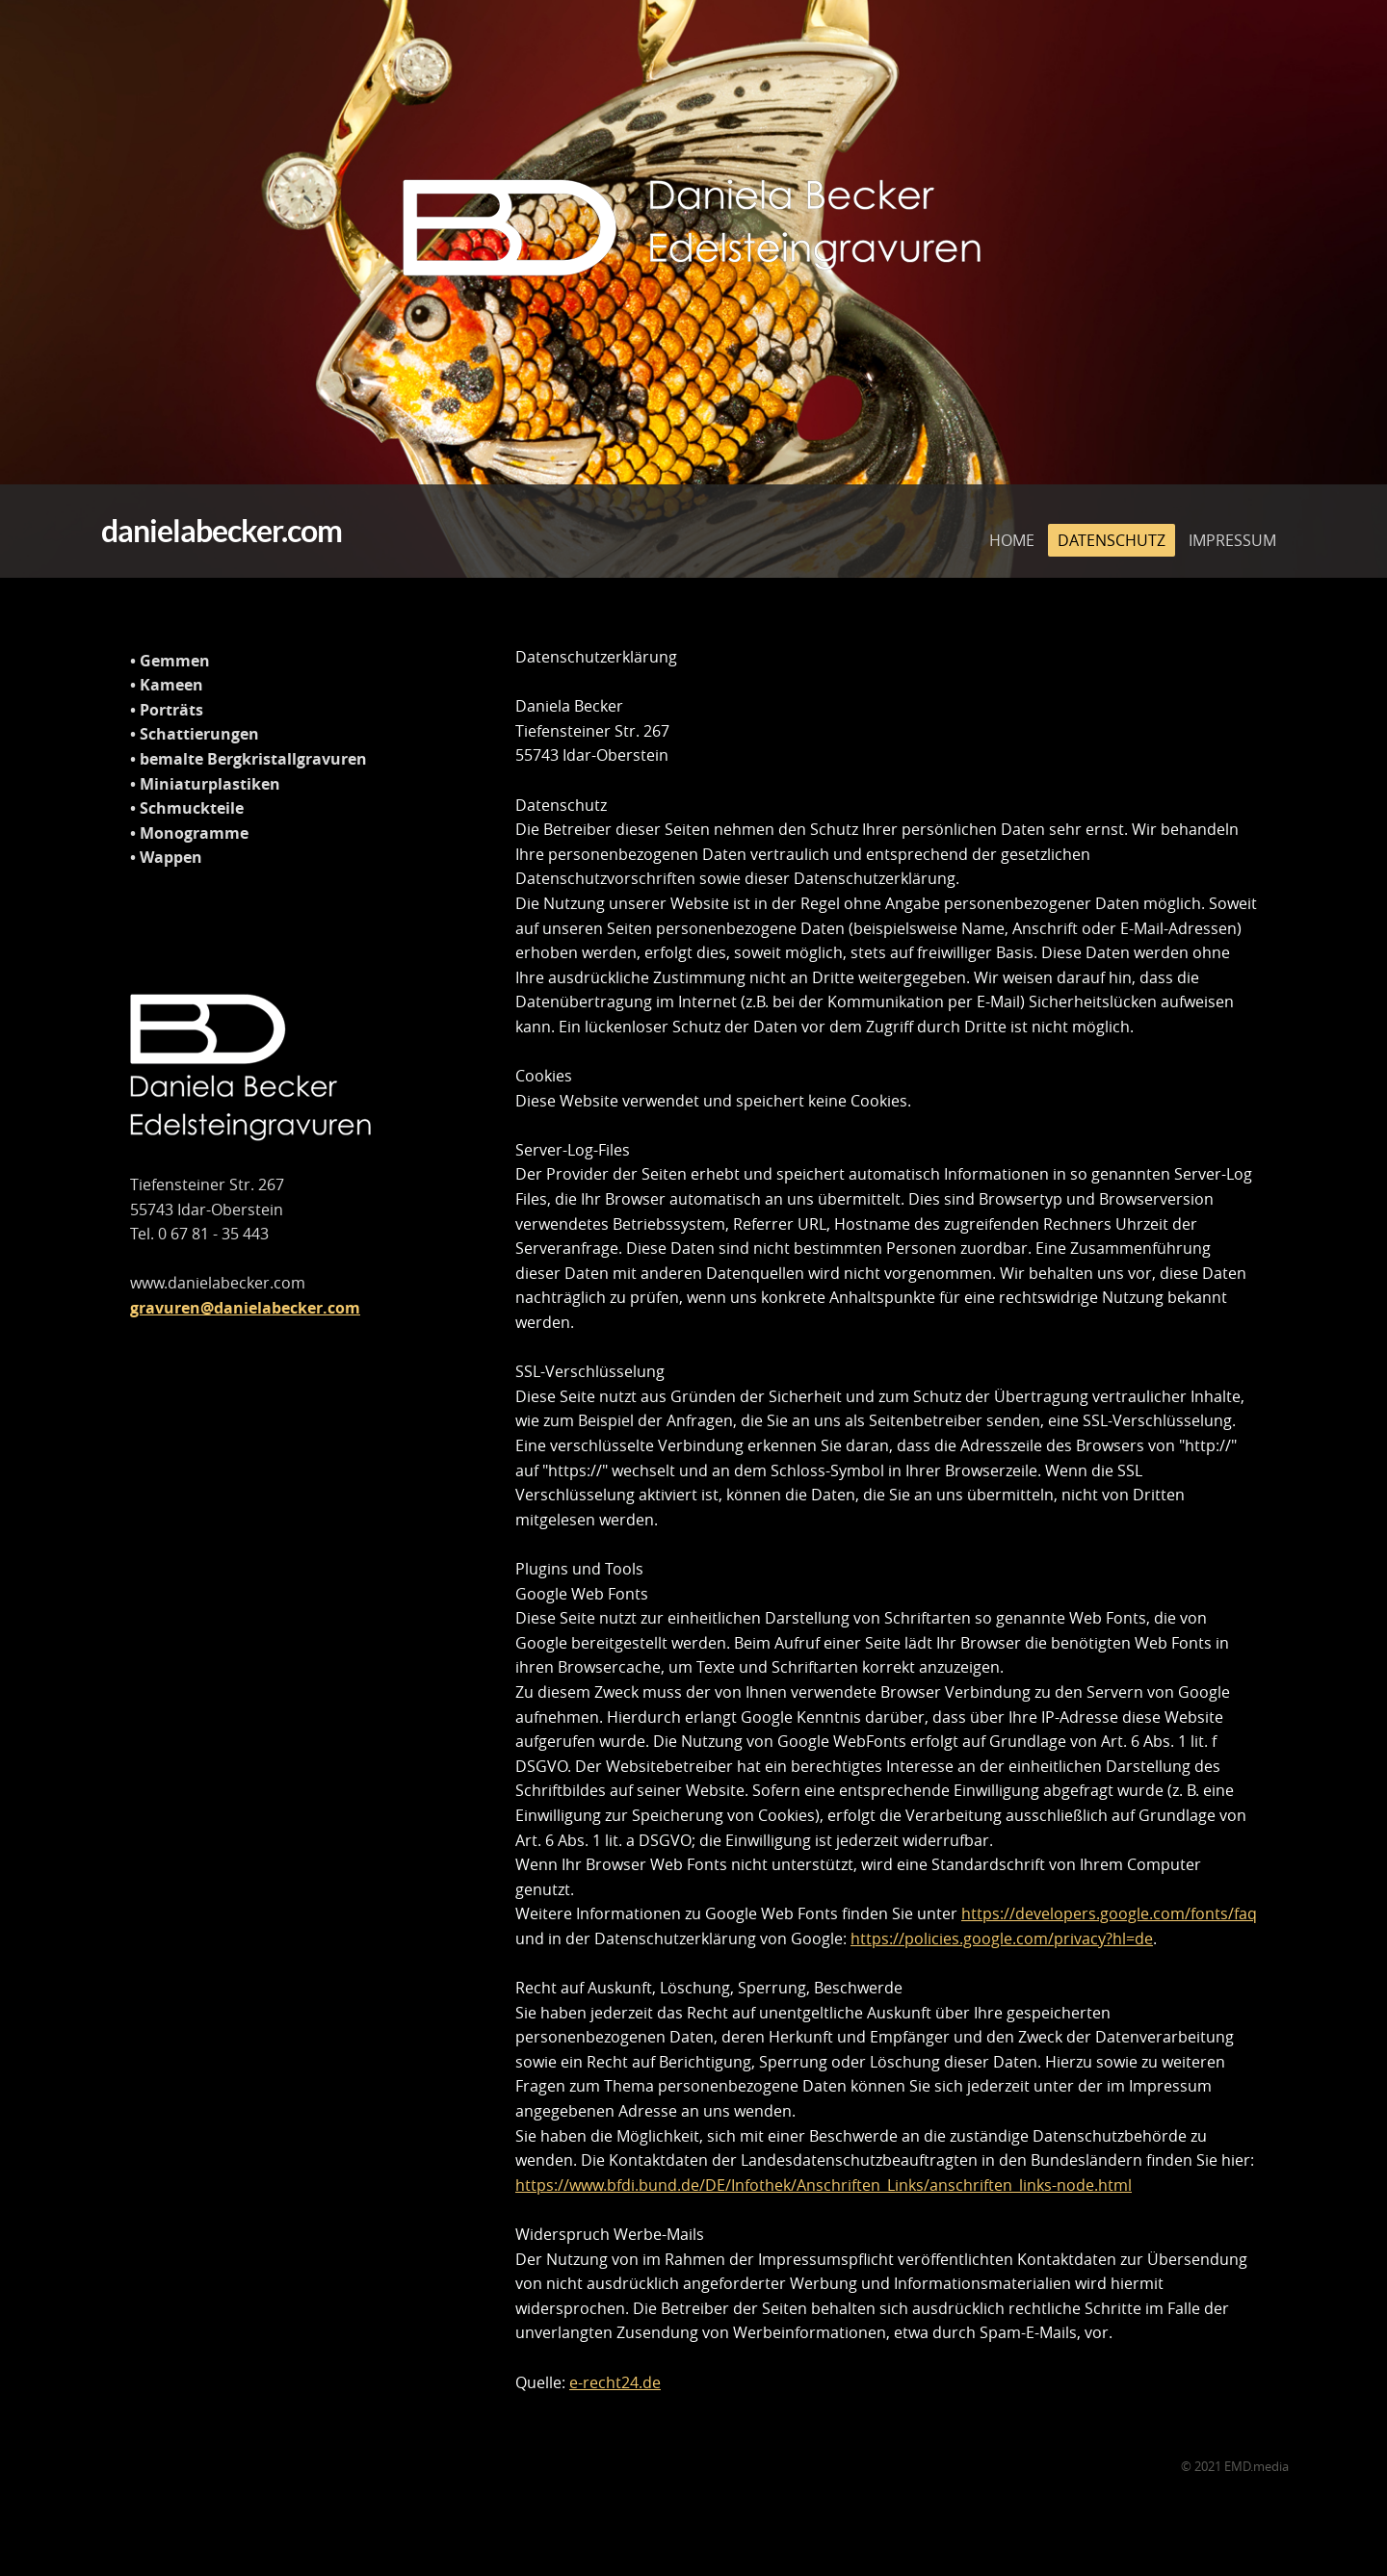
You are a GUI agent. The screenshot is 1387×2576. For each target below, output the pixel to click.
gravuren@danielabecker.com (245, 1307)
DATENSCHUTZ (1111, 522)
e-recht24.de (615, 2382)
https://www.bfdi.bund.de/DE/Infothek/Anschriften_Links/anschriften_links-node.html (823, 2185)
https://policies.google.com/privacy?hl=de (1002, 1938)
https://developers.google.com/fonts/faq (1109, 1913)
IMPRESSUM (1232, 522)
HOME (1011, 522)
